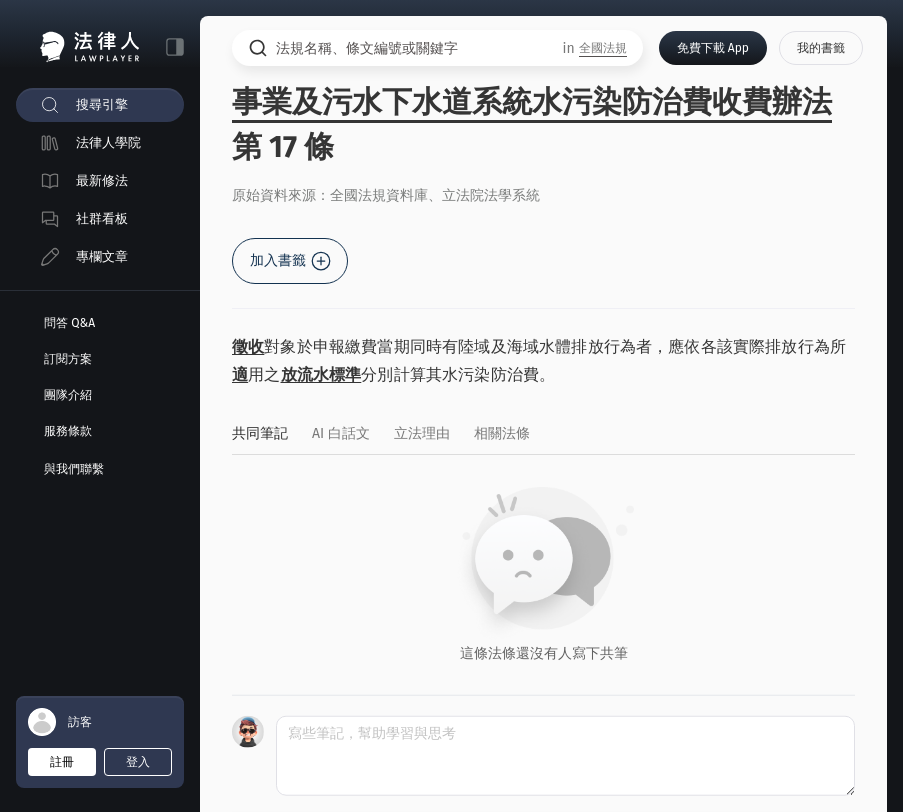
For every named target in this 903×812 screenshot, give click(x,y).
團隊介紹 (68, 395)
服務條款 (68, 431)
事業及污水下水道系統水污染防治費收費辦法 (532, 102)
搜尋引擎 (102, 104)
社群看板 (102, 218)
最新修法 (102, 180)
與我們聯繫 (74, 469)
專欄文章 (102, 256)
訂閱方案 (68, 359)
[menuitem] (100, 105)
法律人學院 (108, 142)
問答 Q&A (69, 323)
